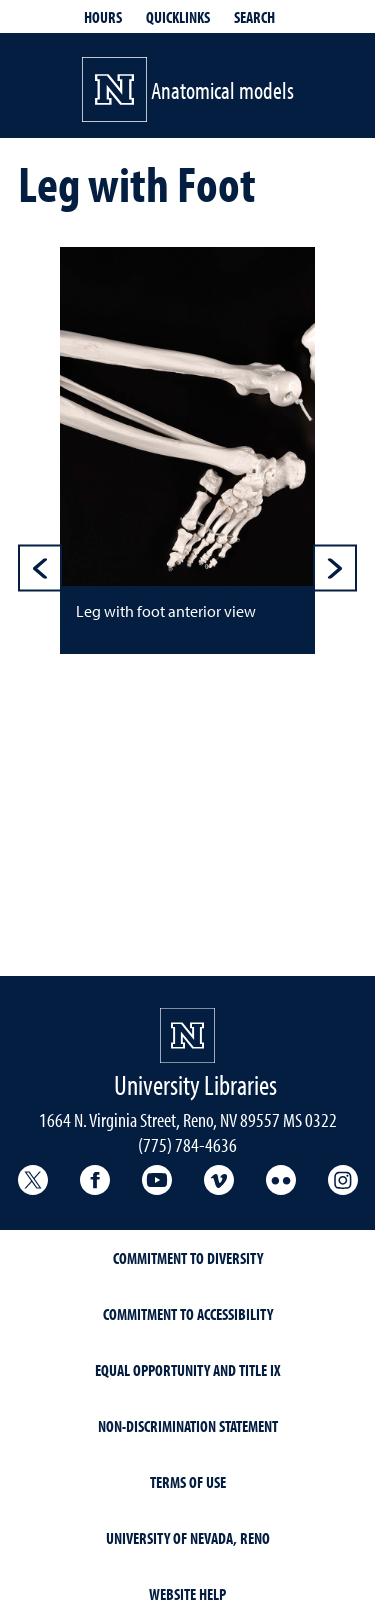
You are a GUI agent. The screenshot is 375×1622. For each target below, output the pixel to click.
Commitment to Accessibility (188, 1314)
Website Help (187, 1594)
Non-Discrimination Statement (188, 1426)
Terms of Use (188, 1482)
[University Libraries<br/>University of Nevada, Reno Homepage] (187, 1035)
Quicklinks (178, 17)
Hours (103, 17)
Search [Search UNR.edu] (254, 17)
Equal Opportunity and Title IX (188, 1370)
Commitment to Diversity (188, 1258)
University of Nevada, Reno (188, 1538)
